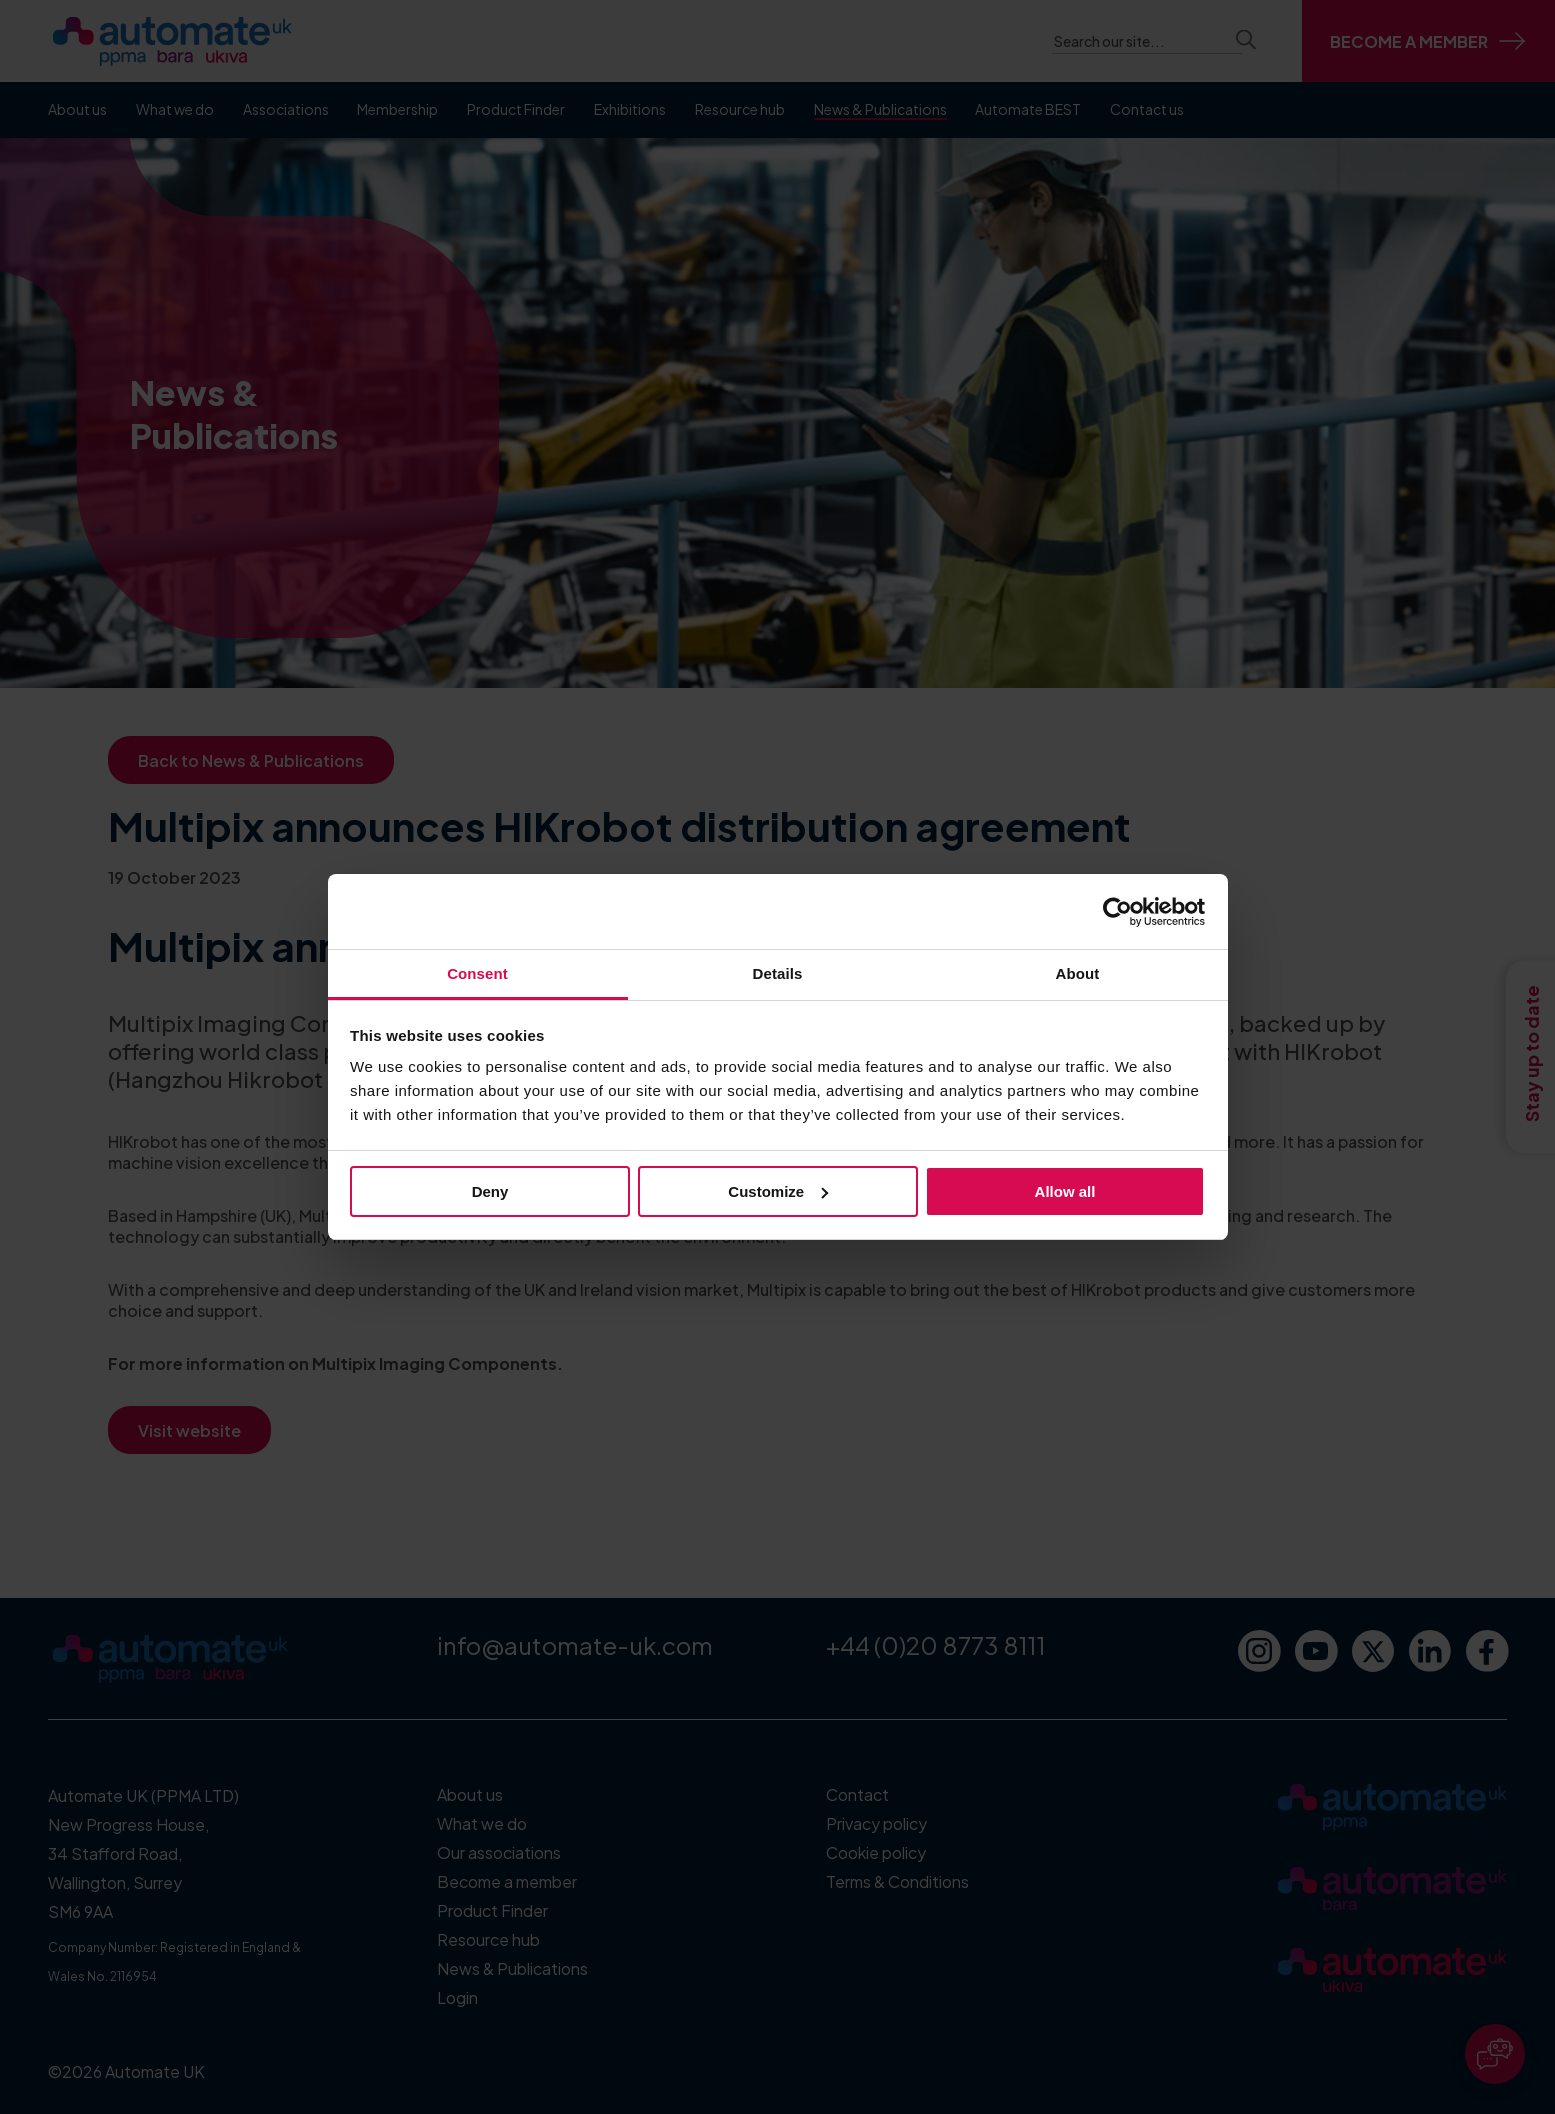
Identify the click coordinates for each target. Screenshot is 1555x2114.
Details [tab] (778, 973)
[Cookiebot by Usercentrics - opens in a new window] (1117, 912)
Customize (778, 1191)
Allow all (1065, 1191)
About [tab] (1078, 973)
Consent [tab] (477, 973)
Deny (490, 1191)
